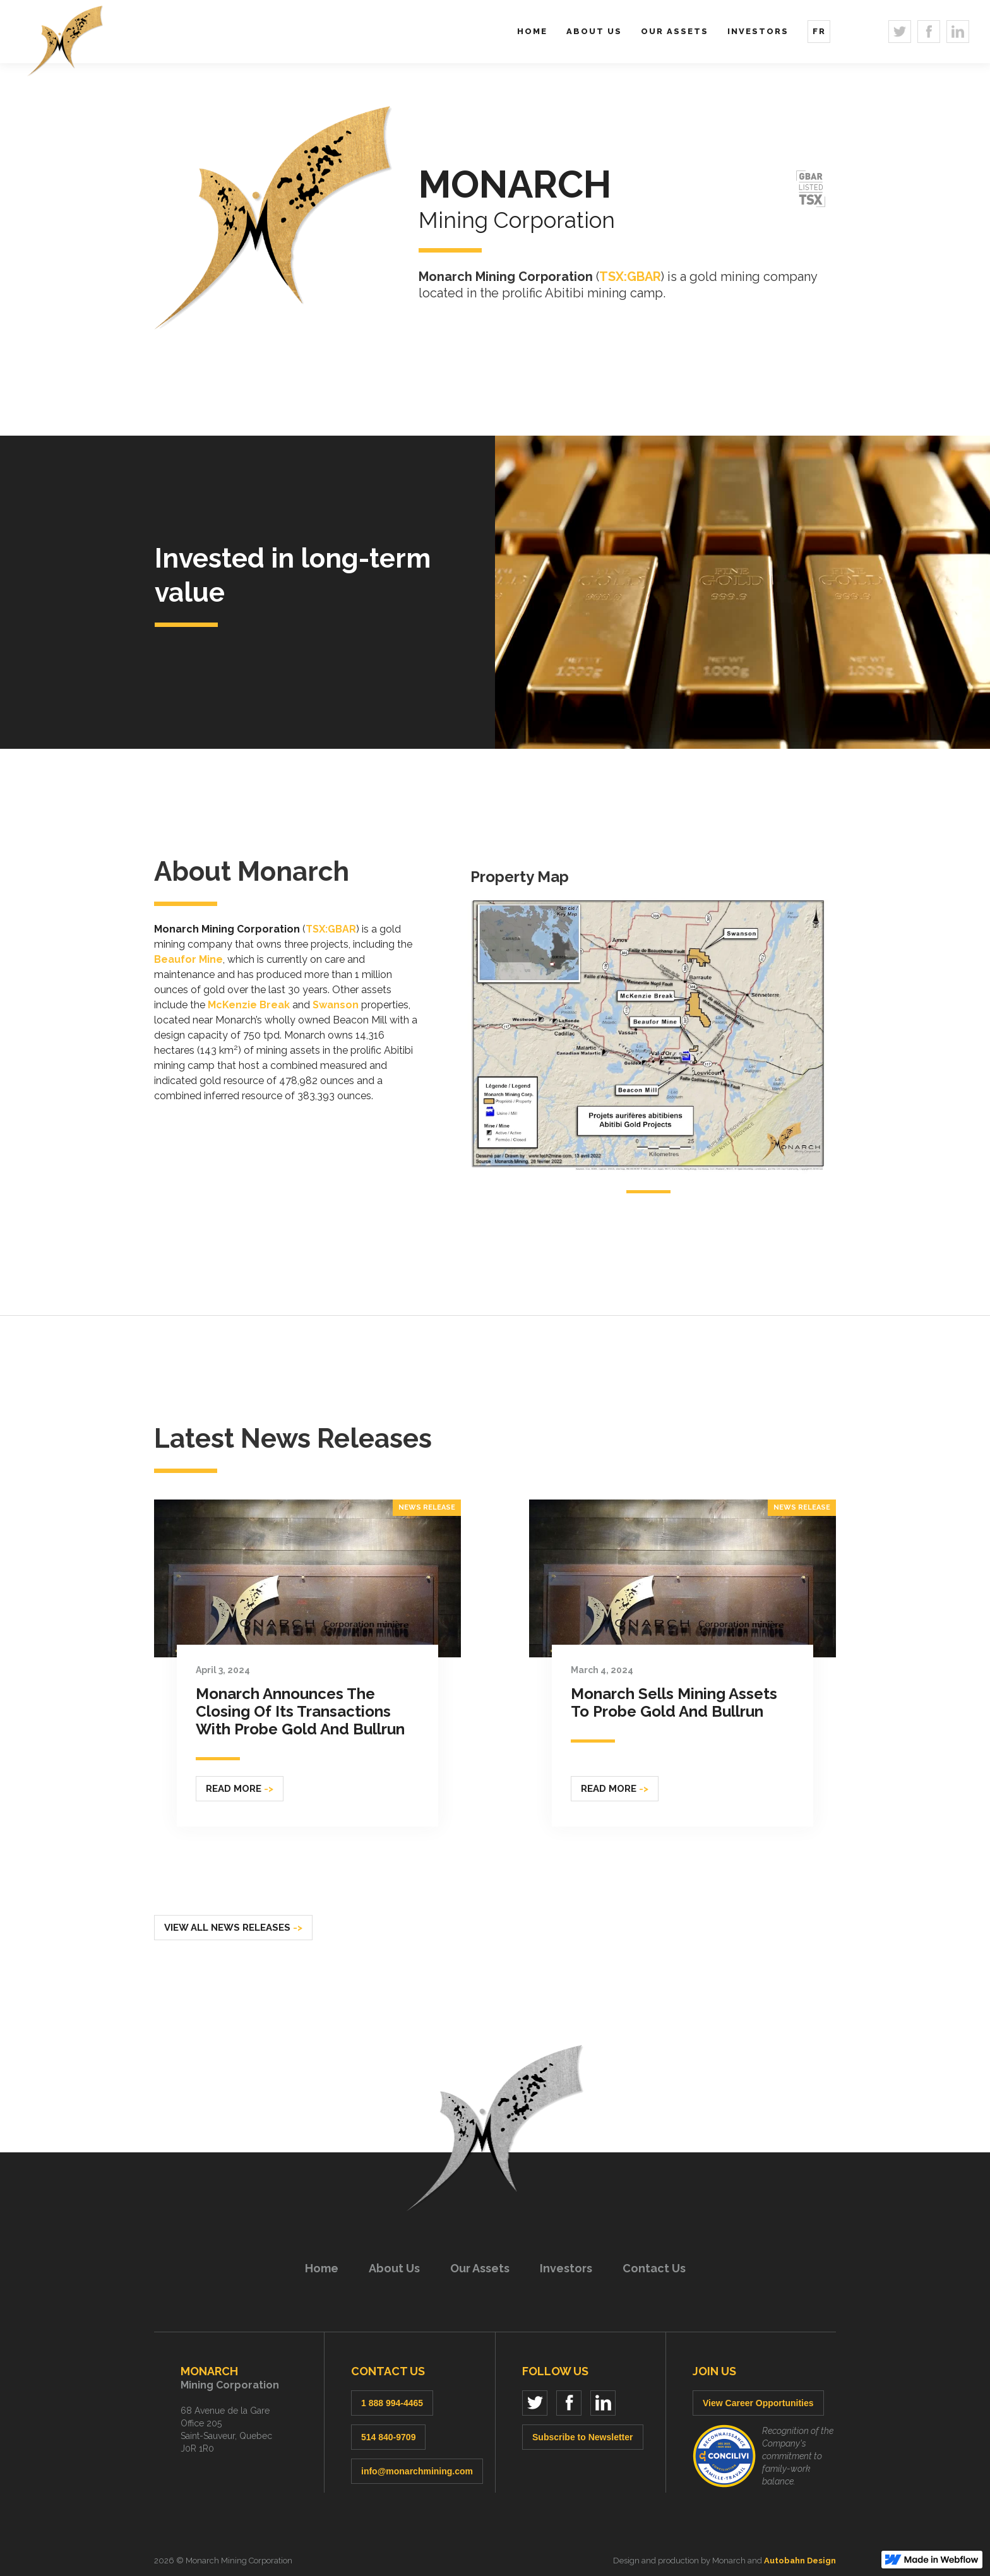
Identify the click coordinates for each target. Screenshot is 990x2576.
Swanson (336, 1005)
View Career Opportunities (758, 2403)
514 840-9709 (388, 2437)
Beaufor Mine (188, 959)
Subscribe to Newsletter (582, 2437)
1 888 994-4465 (392, 2403)
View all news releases (233, 1927)
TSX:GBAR (630, 276)
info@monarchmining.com (417, 2471)
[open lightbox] (648, 1032)
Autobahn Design (800, 2560)
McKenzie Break (249, 1005)
